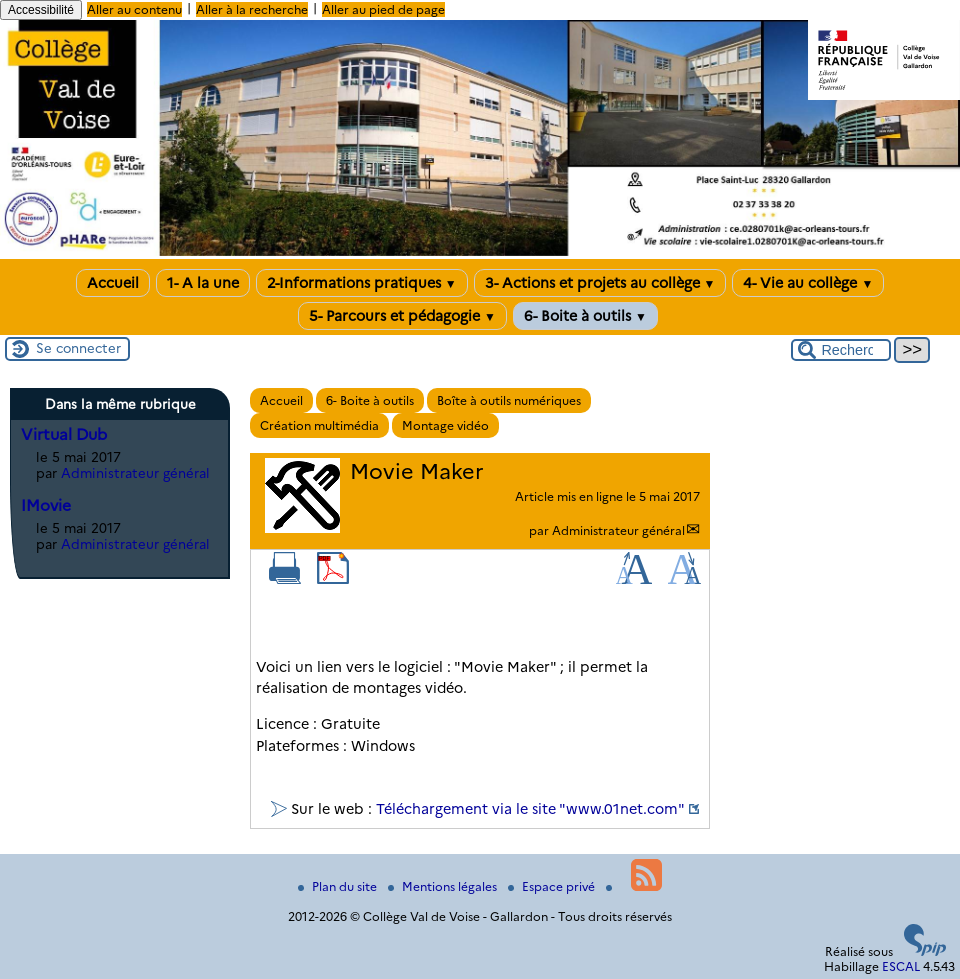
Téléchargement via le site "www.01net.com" (530, 809)
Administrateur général (618, 530)
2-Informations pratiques (362, 283)
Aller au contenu (134, 9)
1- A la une (203, 283)
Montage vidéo (445, 425)
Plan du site (339, 886)
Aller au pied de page (383, 9)
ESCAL (901, 966)
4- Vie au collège (808, 283)
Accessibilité (41, 10)
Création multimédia (319, 425)
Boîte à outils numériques (509, 400)
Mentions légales (444, 886)
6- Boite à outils (585, 316)
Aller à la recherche (252, 9)
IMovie (46, 505)
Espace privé (553, 886)
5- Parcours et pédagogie (402, 316)
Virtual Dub (64, 434)
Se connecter (78, 348)
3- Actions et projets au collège (600, 283)
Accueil (113, 283)
